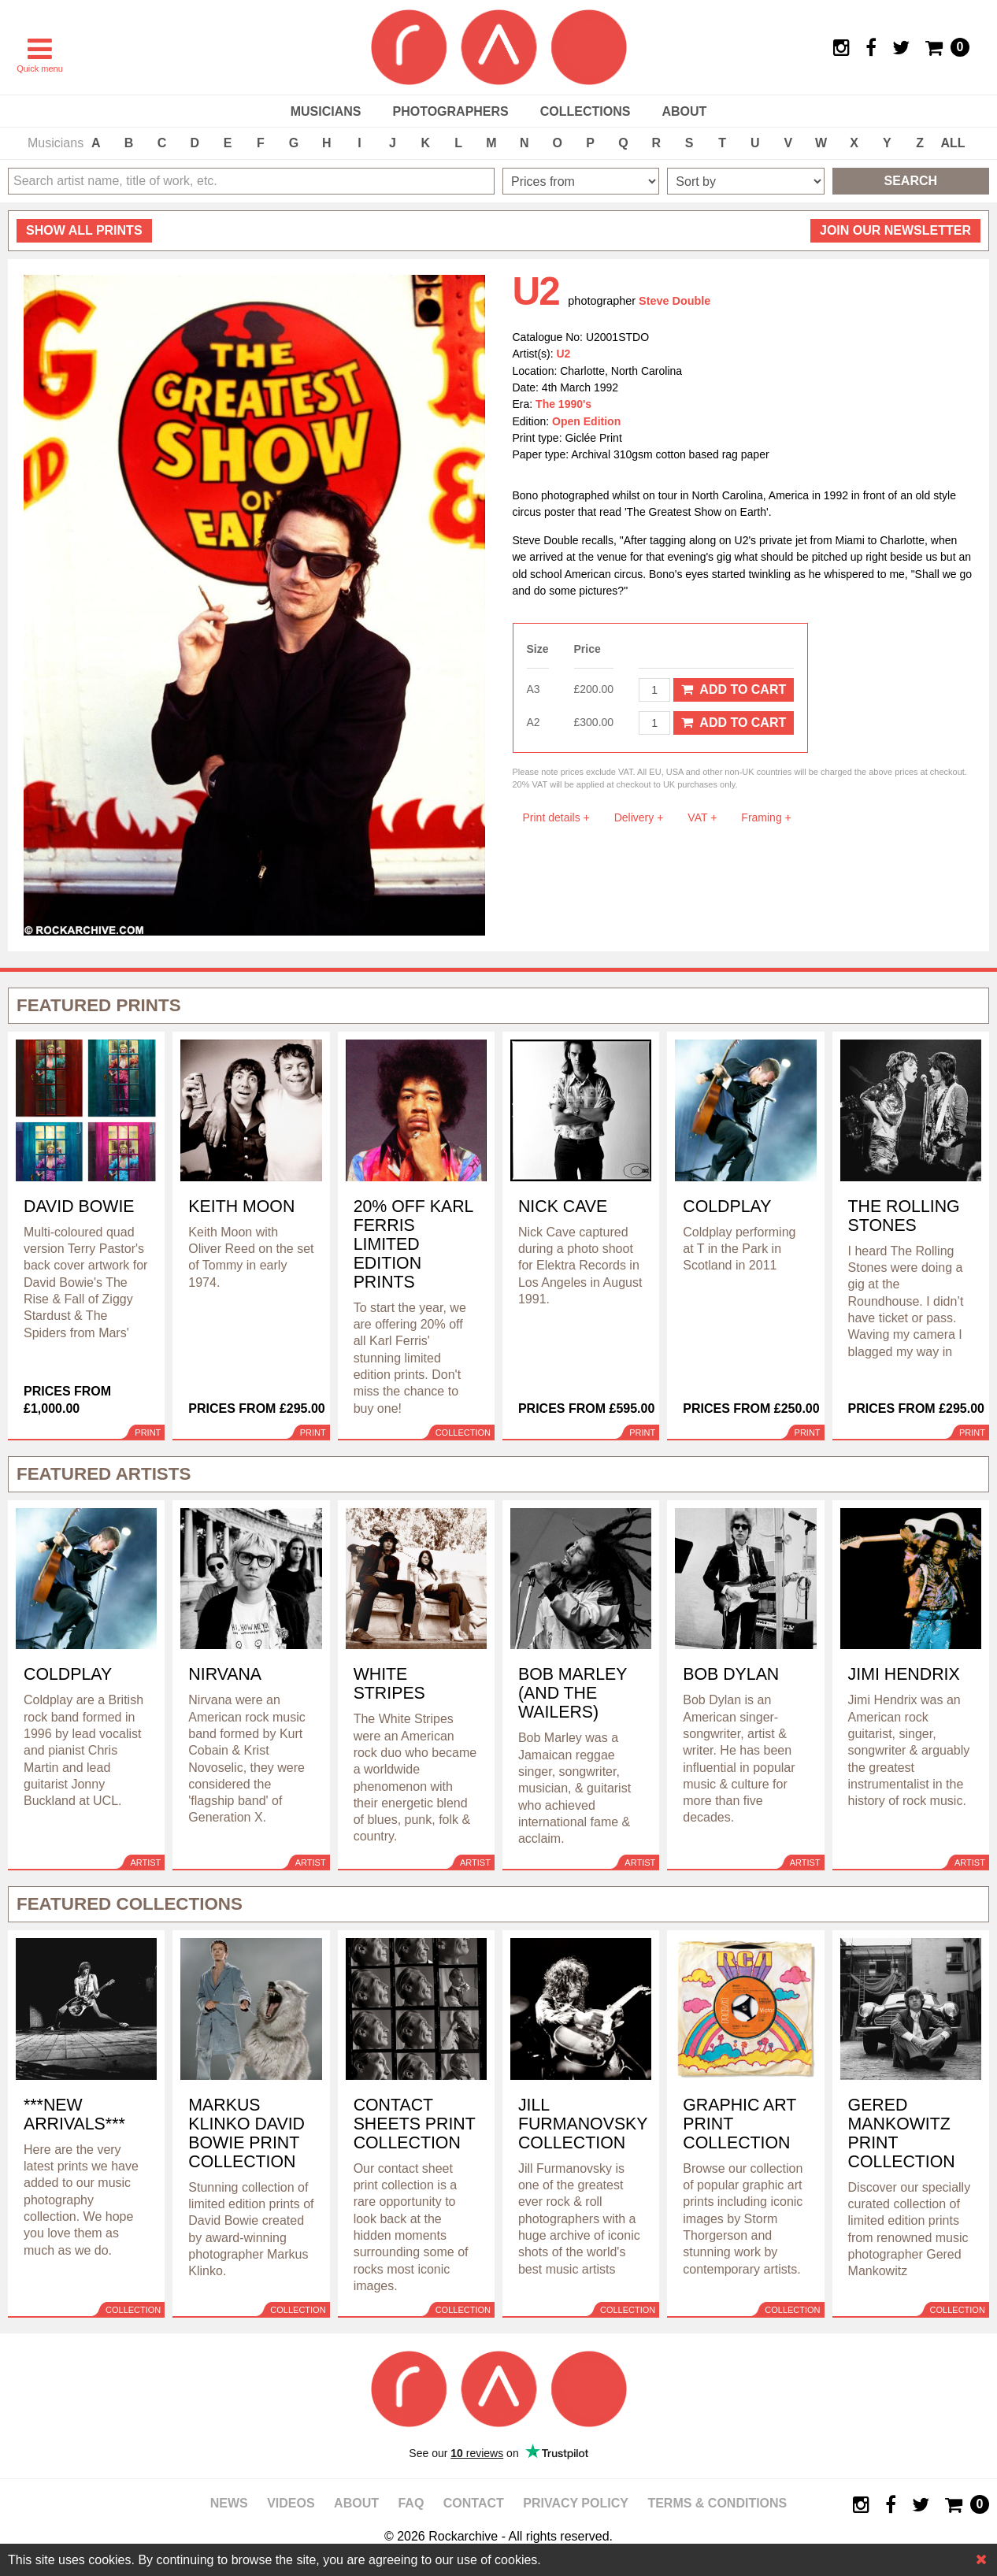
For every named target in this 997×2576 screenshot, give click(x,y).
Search (911, 180)
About (684, 111)
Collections (585, 111)
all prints (84, 230)
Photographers (450, 111)
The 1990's (563, 404)
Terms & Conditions (717, 2503)
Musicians (326, 111)
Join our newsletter (895, 230)
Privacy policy (575, 2503)
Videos (290, 2503)
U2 (564, 353)
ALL (952, 143)
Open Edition (586, 421)
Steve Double (674, 301)
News (229, 2503)
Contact (473, 2503)
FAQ (411, 2503)
